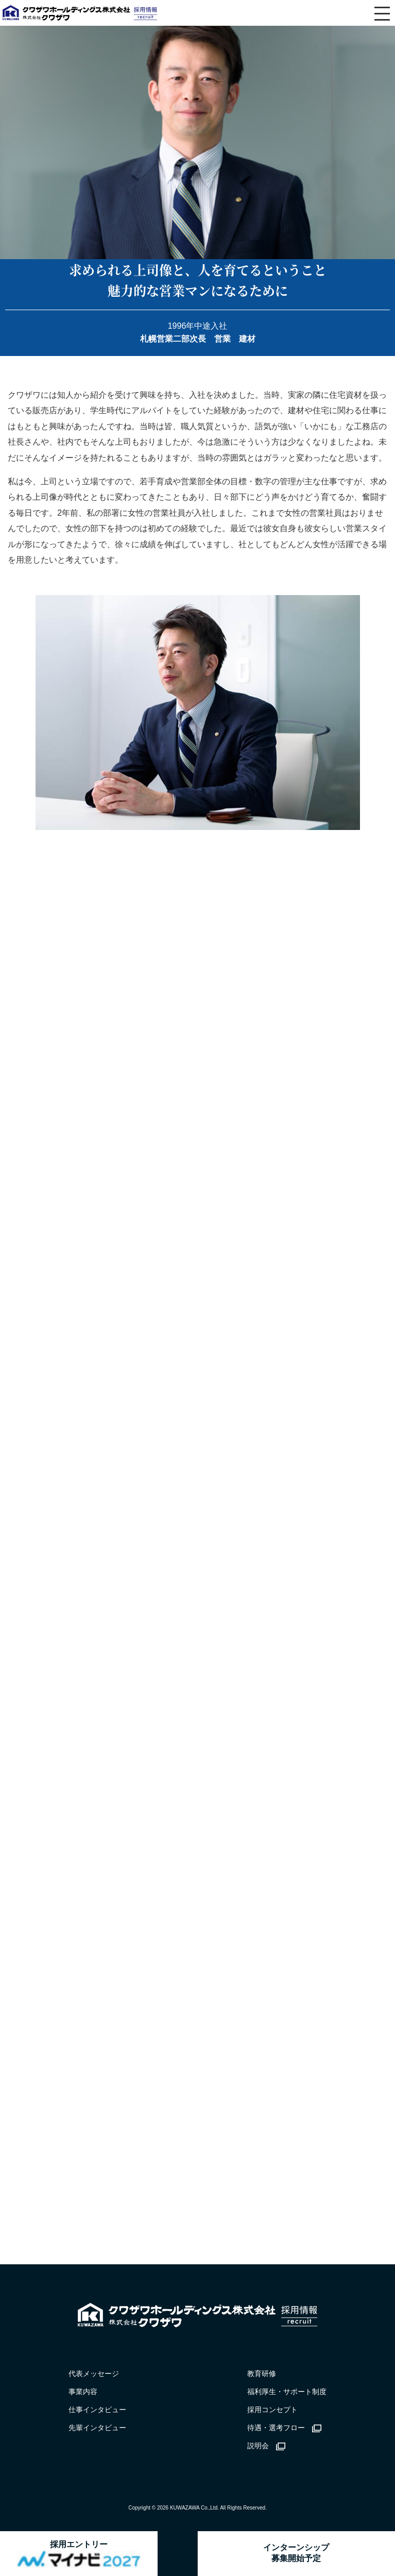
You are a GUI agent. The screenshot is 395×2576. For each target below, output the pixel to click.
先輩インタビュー (97, 2428)
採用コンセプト (272, 2409)
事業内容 (82, 2391)
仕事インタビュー (97, 2409)
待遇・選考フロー (284, 2428)
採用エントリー (79, 2554)
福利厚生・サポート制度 (287, 2391)
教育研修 (261, 2373)
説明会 (266, 2446)
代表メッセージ (93, 2373)
